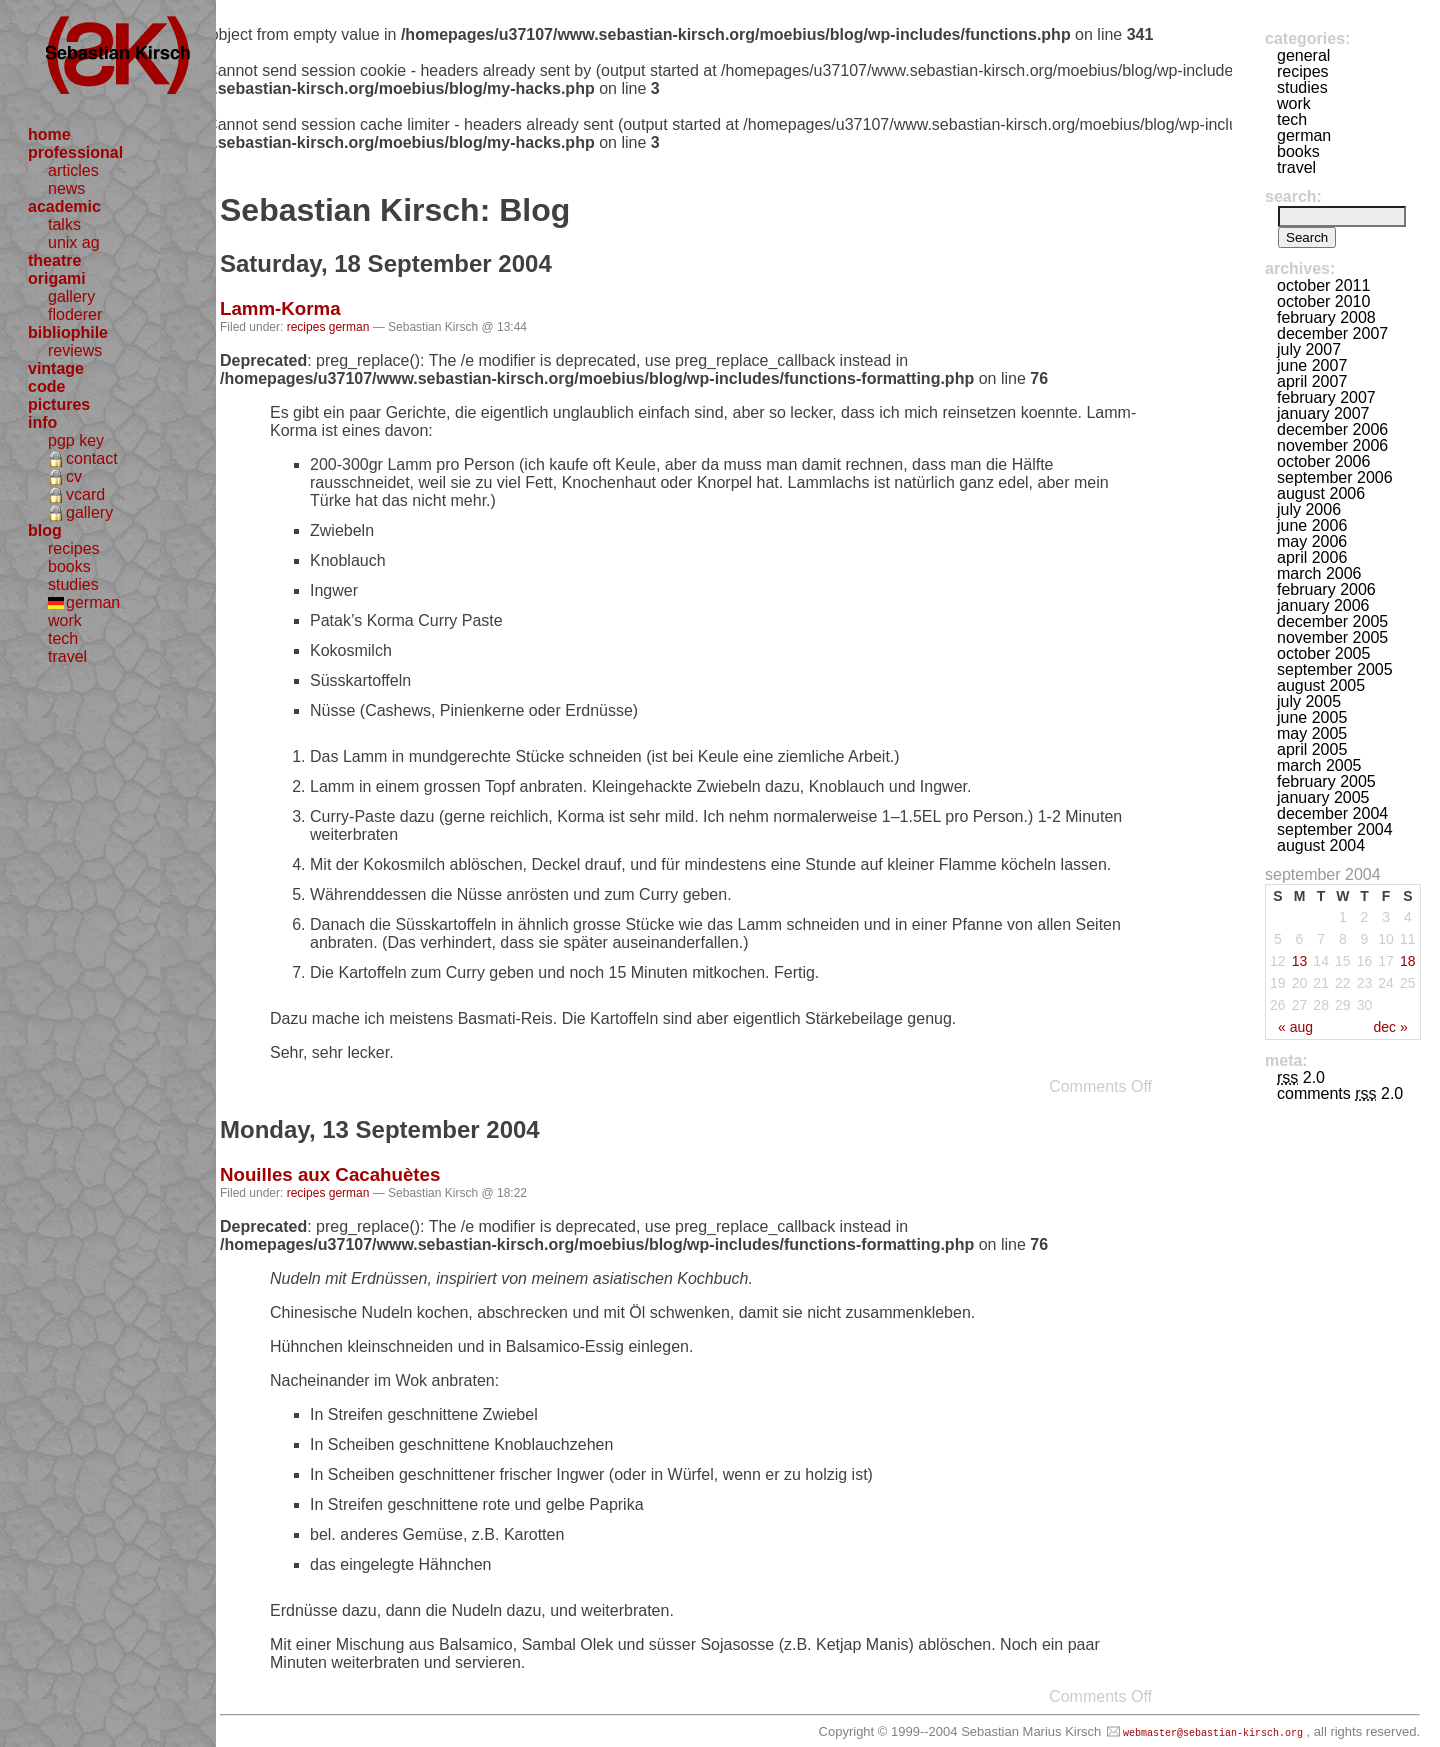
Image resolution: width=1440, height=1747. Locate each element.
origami (57, 278)
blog (45, 530)
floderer (75, 314)
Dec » (1390, 1027)
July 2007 (1309, 349)
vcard (85, 494)
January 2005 (1323, 797)
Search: (1293, 196)
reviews (75, 350)
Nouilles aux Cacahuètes (330, 1174)
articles (73, 170)
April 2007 (1312, 381)
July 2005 (1309, 701)
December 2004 (1332, 813)
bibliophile (68, 332)
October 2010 (1323, 301)
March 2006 (1319, 573)
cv (74, 476)
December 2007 (1332, 333)
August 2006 (1321, 493)
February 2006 (1326, 589)
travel (67, 656)
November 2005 (1332, 637)
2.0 (1301, 1077)
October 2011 (1323, 285)
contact (92, 458)
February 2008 (1326, 317)
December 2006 (1332, 429)
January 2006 (1323, 605)
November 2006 (1332, 445)
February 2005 (1326, 781)
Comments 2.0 (1340, 1093)
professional (75, 152)
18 (1408, 961)
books (69, 566)
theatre (54, 260)
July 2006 (1309, 509)
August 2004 (1321, 845)
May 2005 (1312, 733)
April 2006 (1312, 557)
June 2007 (1312, 365)
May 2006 (1312, 541)
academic (64, 206)
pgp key (76, 440)
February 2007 (1326, 397)
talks (64, 224)
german (93, 602)
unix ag (74, 242)
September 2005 (1335, 669)
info (42, 422)
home (49, 134)
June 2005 (1312, 717)
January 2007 (1323, 413)
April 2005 (1312, 749)
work (65, 620)
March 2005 (1319, 765)
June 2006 (1312, 525)
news (66, 188)
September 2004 (1335, 829)
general (1303, 55)
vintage (56, 368)
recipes (74, 548)
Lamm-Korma (280, 308)
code (46, 386)
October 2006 (1323, 461)
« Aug (1295, 1027)
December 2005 (1332, 621)
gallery (71, 296)
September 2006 (1335, 477)
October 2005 (1323, 653)
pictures (59, 404)
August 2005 (1321, 685)
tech (63, 638)
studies (73, 584)
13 (1300, 961)
